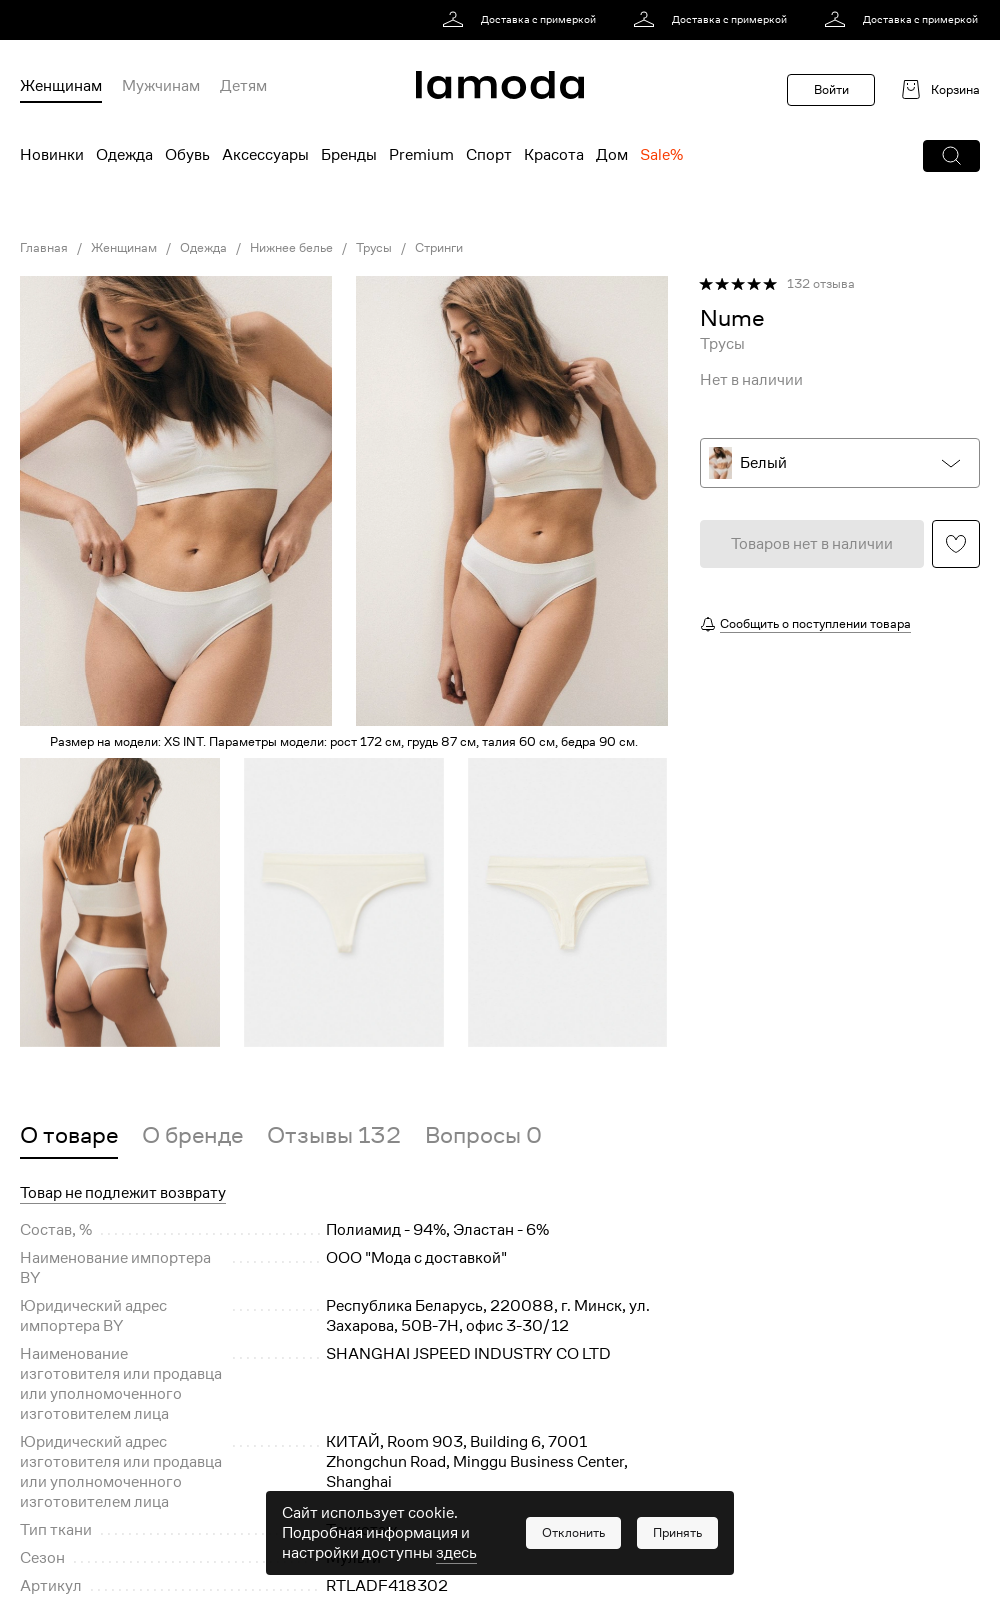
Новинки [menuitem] (52, 155)
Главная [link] (44, 248)
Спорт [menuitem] (489, 155)
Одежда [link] (203, 248)
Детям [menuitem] (243, 86)
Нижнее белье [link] (291, 248)
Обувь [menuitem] (187, 155)
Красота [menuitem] (554, 155)
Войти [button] (831, 89)
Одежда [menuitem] (124, 155)
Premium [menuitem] (421, 155)
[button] (951, 156)
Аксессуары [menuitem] (265, 155)
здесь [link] (456, 1553)
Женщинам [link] (124, 248)
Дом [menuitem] (612, 155)
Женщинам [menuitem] (61, 86)
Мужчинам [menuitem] (161, 86)
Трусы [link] (374, 248)
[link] (522, 20)
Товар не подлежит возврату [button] (123, 1193)
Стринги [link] (439, 248)
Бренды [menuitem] (349, 155)
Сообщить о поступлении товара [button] (815, 623)
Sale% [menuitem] (661, 155)
